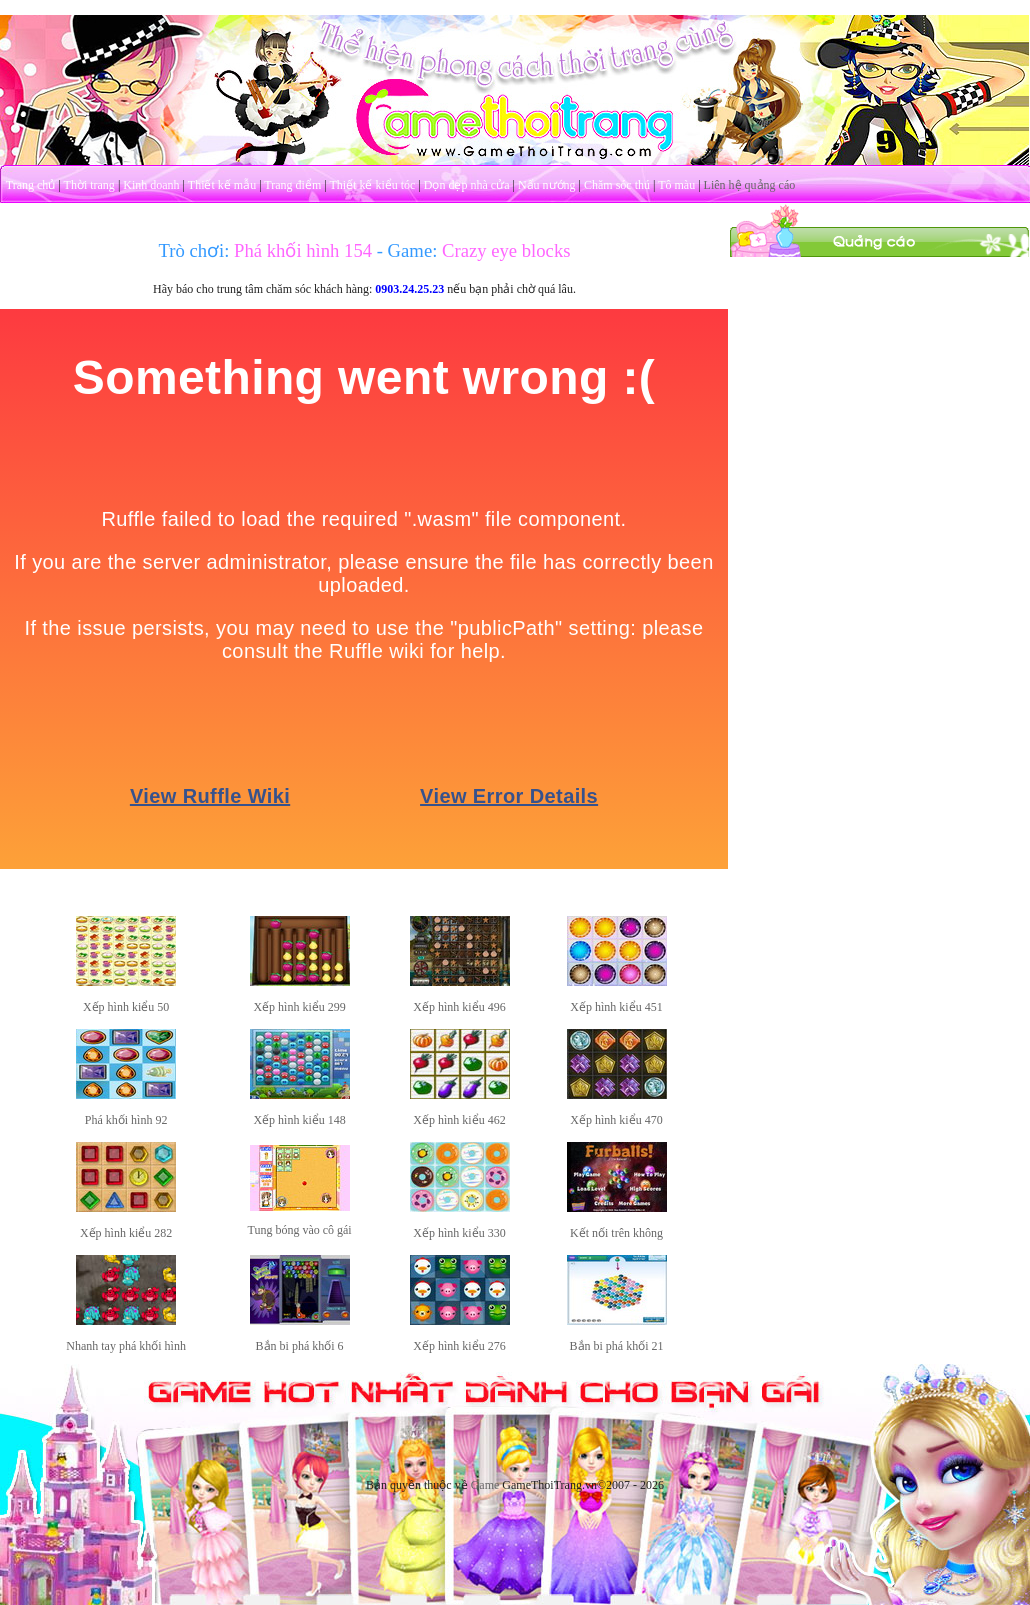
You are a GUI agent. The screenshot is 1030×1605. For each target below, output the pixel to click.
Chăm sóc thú (617, 185)
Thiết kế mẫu (222, 185)
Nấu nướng (547, 185)
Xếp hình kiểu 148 (299, 1120)
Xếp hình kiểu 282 (126, 1233)
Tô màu (676, 185)
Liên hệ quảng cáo (750, 185)
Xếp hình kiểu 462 (459, 1120)
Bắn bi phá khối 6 (300, 1346)
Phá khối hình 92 (126, 1120)
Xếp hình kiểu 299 (299, 1007)
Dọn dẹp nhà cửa (467, 185)
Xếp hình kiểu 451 (616, 1007)
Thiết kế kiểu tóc (372, 185)
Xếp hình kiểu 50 (126, 1007)
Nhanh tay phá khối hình (126, 1346)
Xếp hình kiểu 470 (616, 1120)
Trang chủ (31, 185)
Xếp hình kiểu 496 (459, 1007)
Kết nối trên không (616, 1233)
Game (485, 1485)
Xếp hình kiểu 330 (459, 1233)
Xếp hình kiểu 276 (459, 1346)
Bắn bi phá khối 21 (617, 1346)
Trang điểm (292, 185)
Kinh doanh (151, 185)
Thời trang (89, 185)
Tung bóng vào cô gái (299, 1230)
